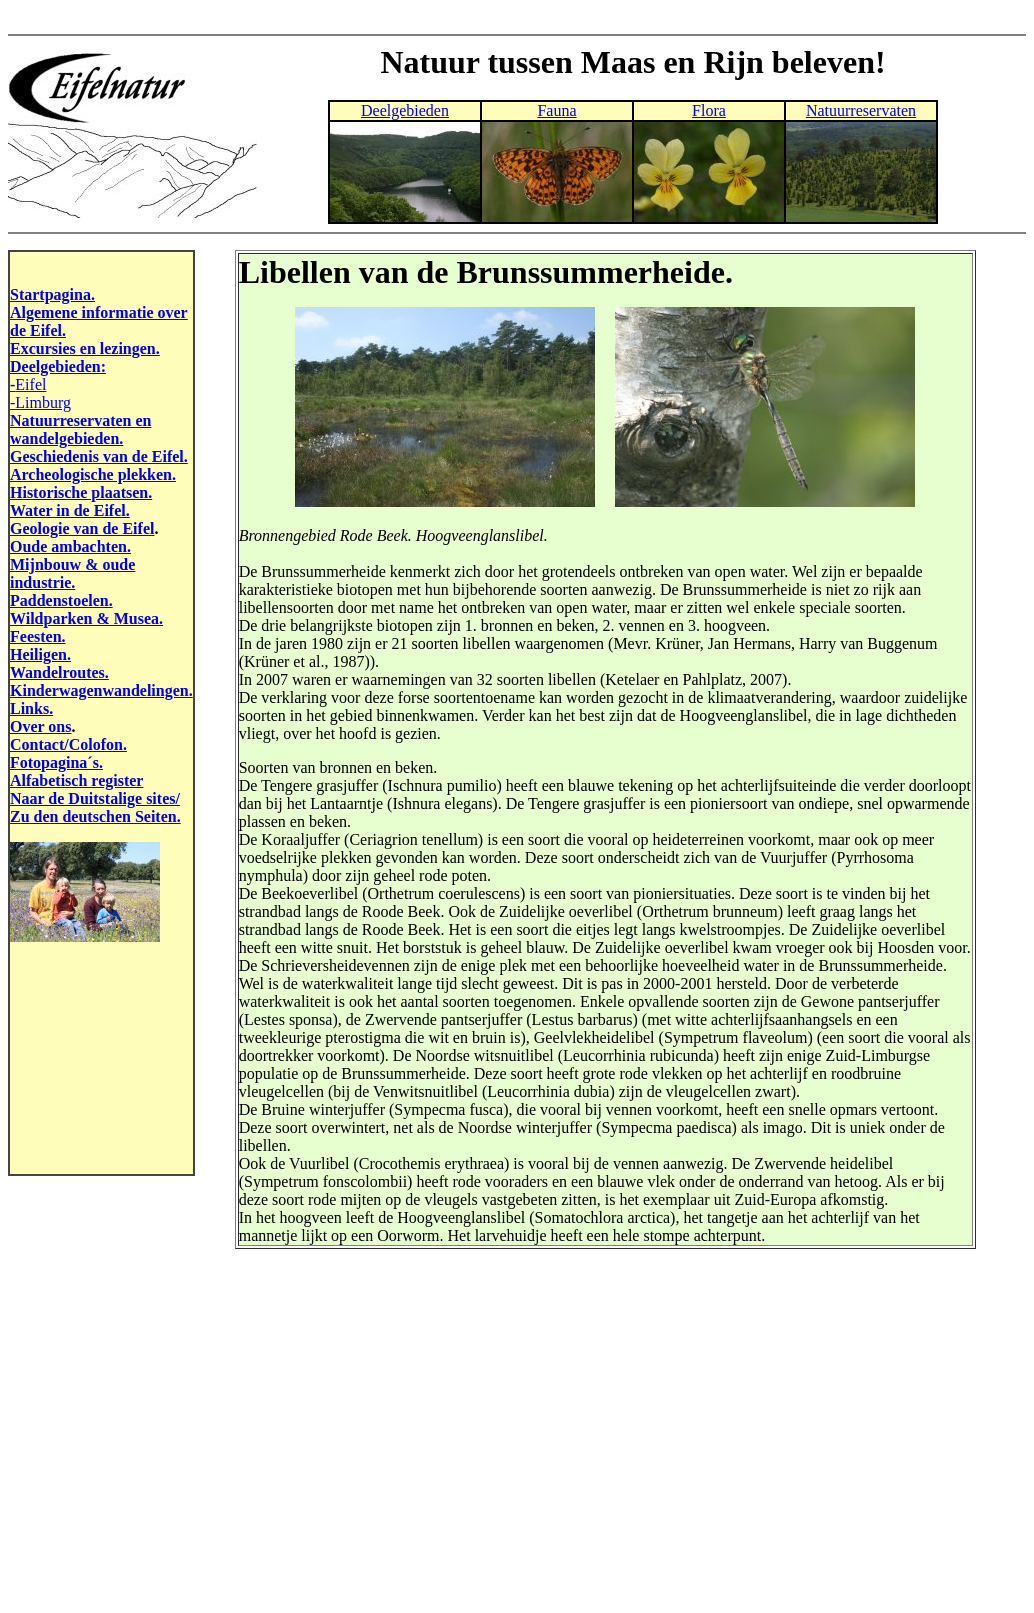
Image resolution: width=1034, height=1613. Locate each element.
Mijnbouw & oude (72, 564)
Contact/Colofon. (68, 744)
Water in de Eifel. (70, 510)
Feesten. (38, 636)
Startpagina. (52, 294)
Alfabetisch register (76, 780)
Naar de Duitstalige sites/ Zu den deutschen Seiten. (95, 807)
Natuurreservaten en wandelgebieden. (80, 429)
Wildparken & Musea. (86, 618)
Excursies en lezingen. (85, 348)
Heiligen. (40, 654)
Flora (709, 110)
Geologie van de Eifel (82, 528)
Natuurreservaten (861, 110)
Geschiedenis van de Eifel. (99, 456)
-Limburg (40, 402)
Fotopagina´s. (56, 762)
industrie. (42, 582)
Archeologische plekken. (93, 474)
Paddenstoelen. (61, 600)
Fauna (556, 110)
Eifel (30, 384)
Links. (31, 708)
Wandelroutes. (59, 672)
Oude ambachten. (70, 546)
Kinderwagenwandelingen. (101, 690)
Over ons (40, 726)
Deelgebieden (405, 110)
